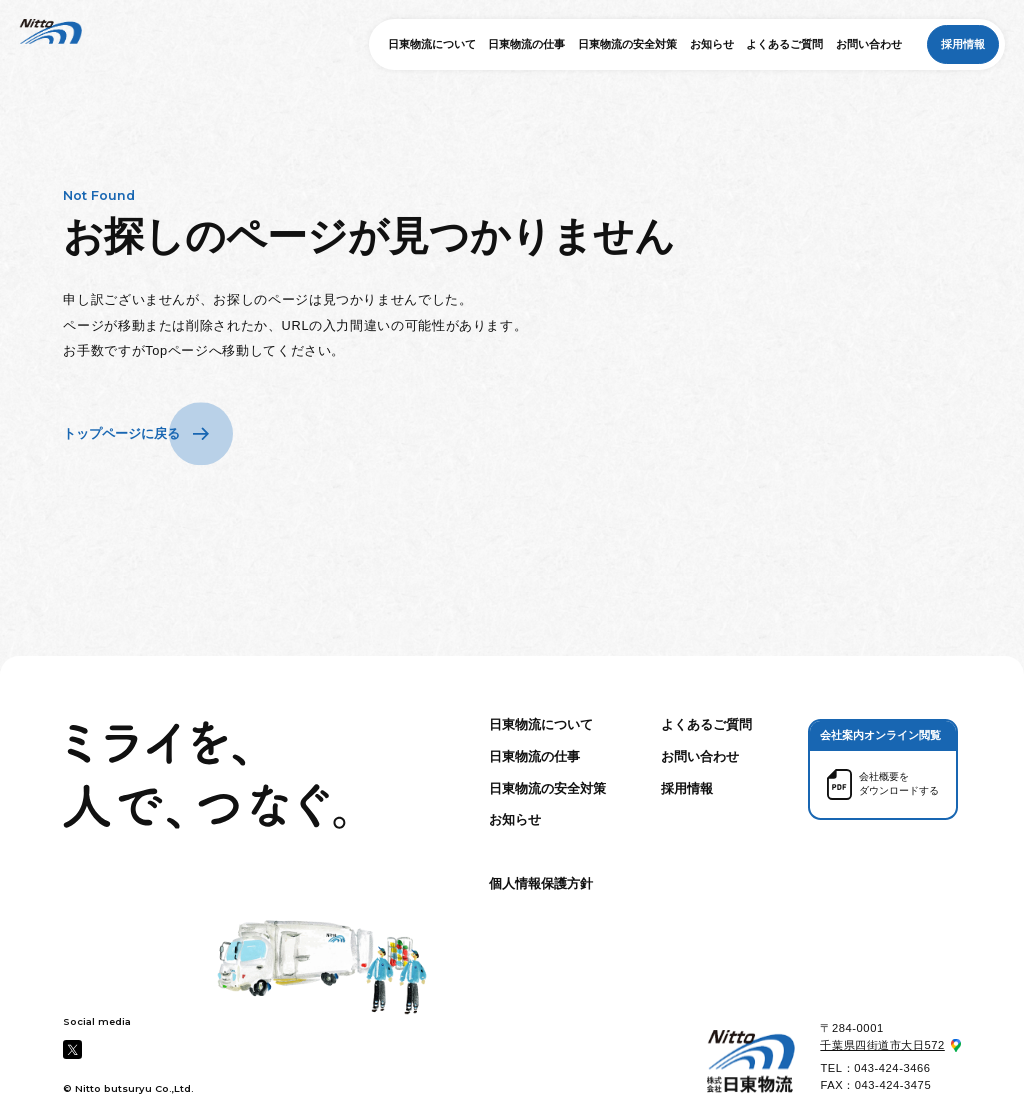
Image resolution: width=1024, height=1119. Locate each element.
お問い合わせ (869, 44)
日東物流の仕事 (526, 44)
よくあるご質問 (784, 44)
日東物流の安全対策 (627, 44)
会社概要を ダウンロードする (899, 783)
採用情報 (963, 44)
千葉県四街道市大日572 (882, 1045)
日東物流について (432, 44)
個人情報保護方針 (541, 883)
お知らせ (712, 44)
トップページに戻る (121, 433)
